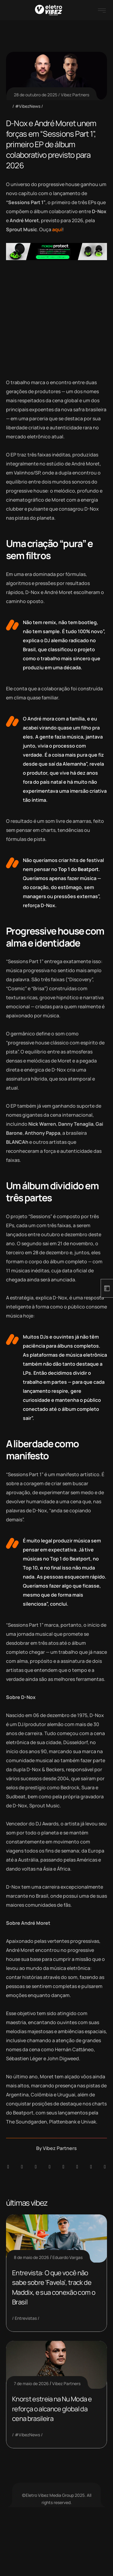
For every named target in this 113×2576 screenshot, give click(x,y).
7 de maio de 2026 (31, 2383)
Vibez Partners (75, 95)
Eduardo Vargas (67, 2257)
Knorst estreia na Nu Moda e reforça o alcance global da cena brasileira (52, 2408)
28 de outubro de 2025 (35, 95)
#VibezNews (27, 106)
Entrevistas (26, 2318)
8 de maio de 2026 (31, 2257)
